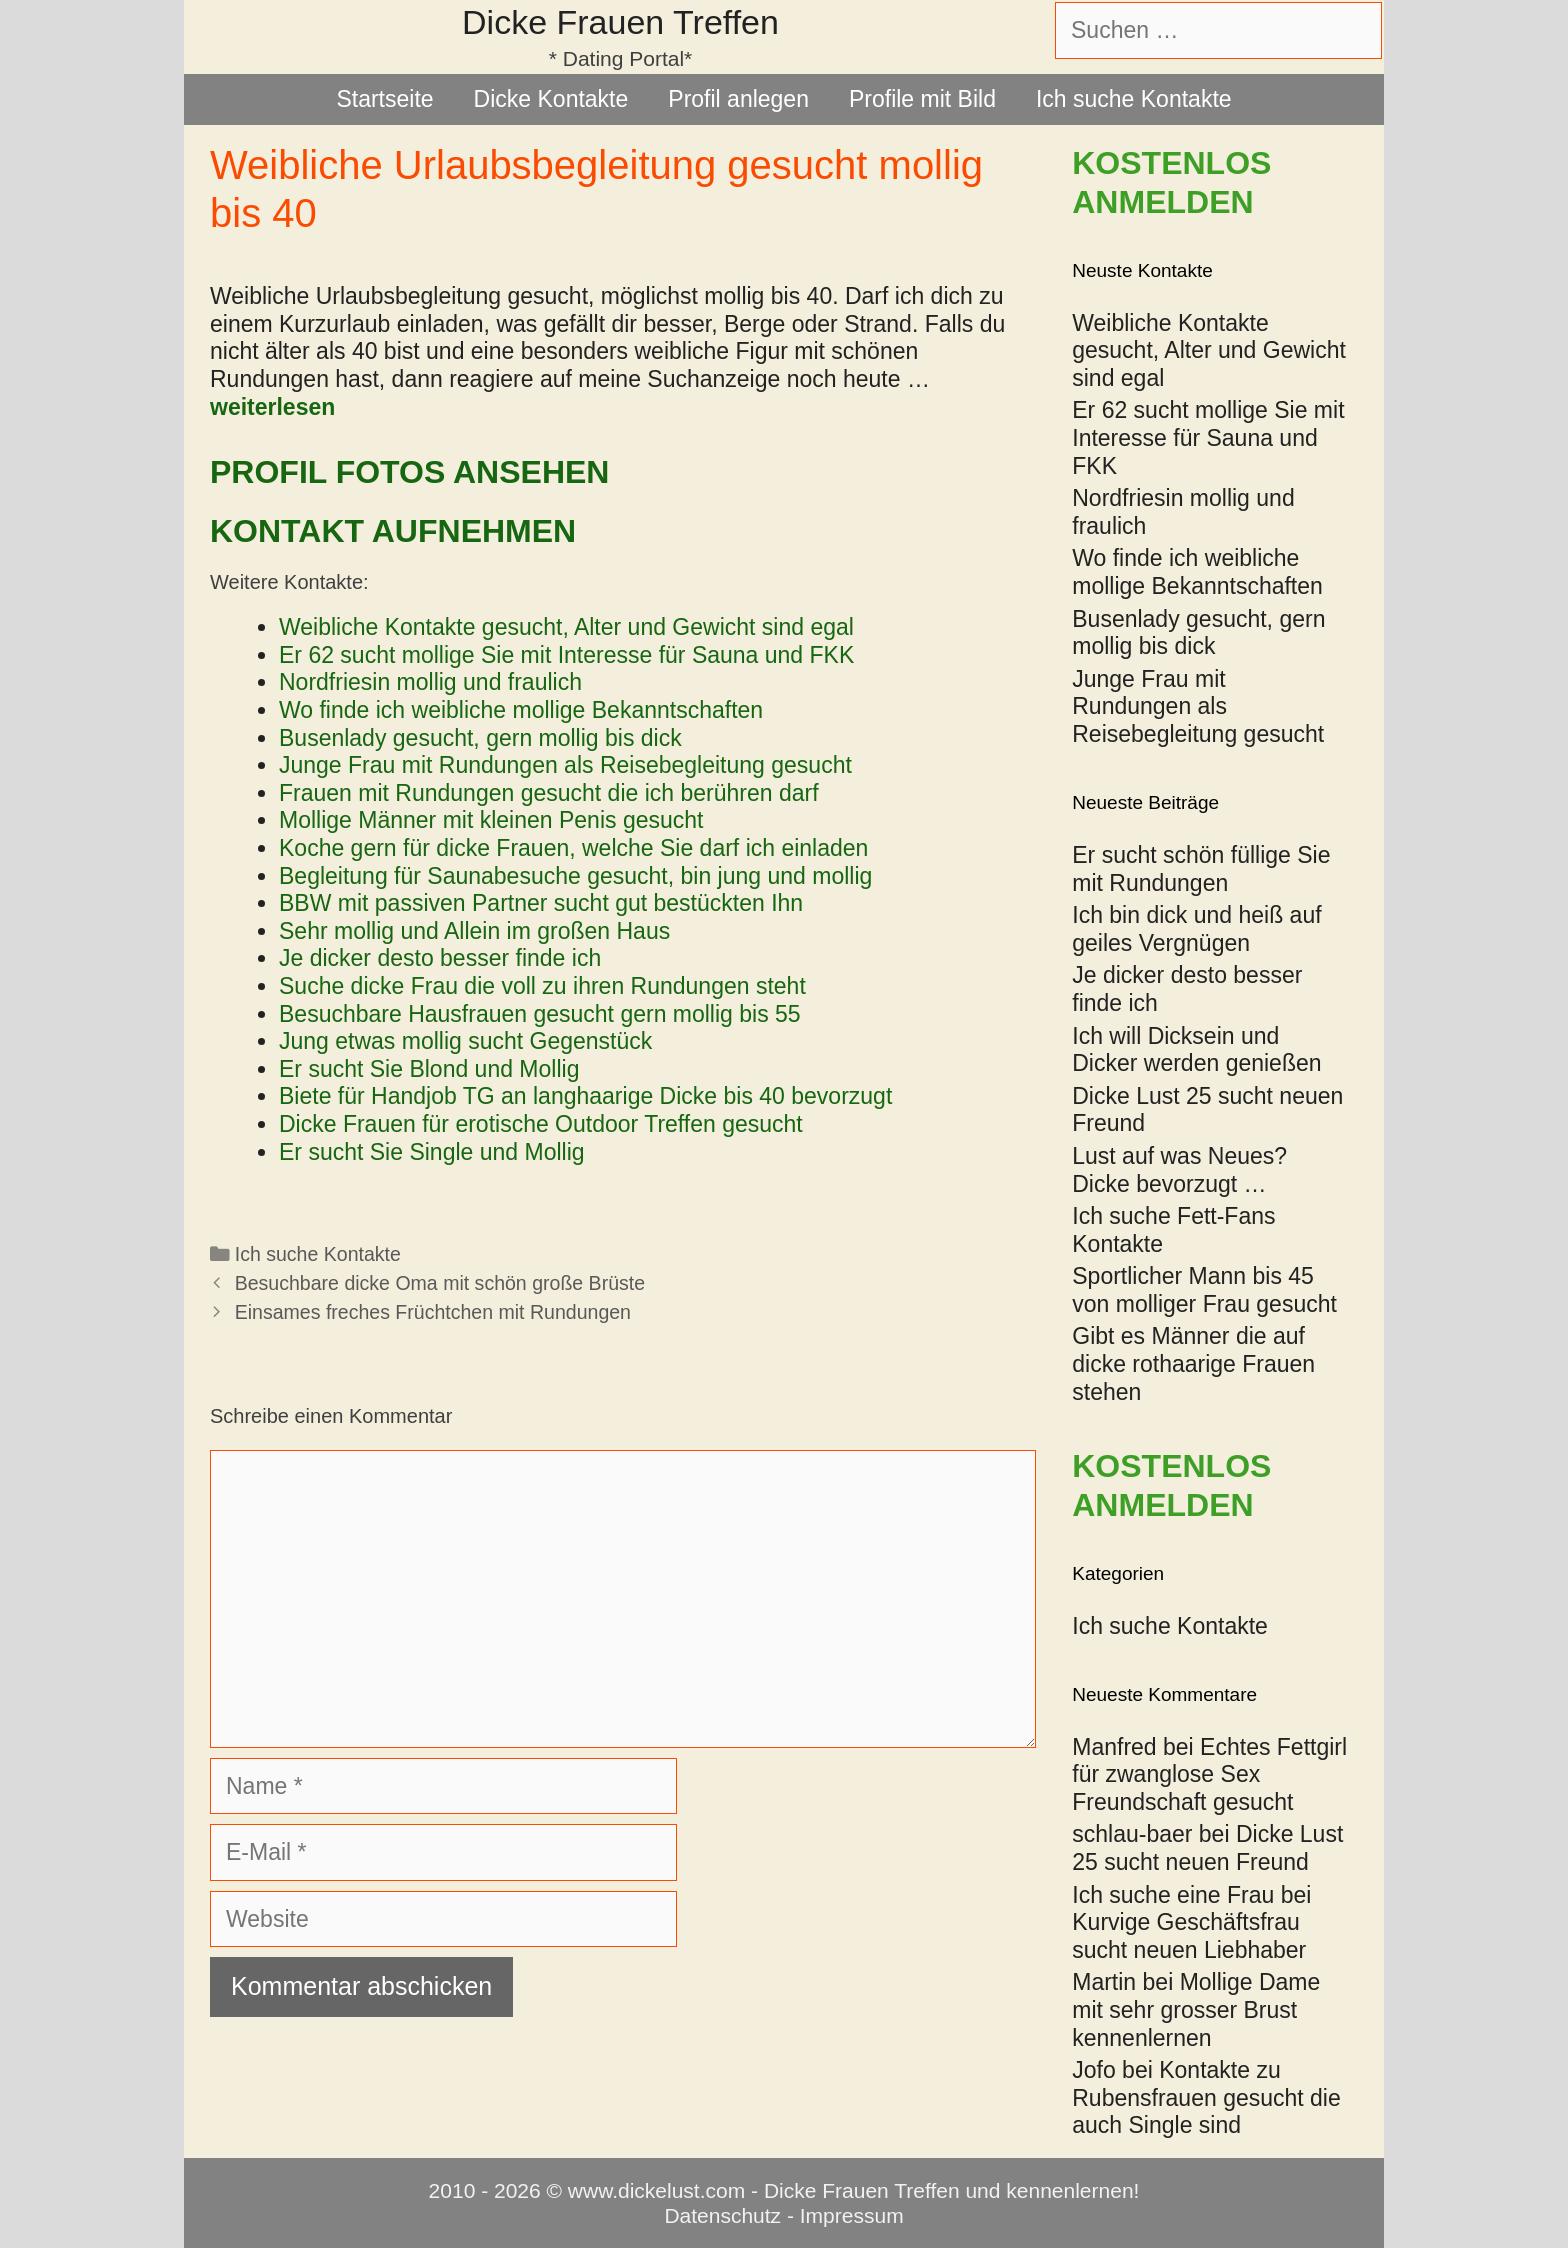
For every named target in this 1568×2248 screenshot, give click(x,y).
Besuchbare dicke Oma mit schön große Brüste (440, 1283)
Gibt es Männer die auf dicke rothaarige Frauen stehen (1193, 1363)
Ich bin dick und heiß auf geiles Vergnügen (1196, 929)
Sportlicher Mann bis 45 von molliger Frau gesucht (1204, 1290)
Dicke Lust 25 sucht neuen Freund (1207, 1848)
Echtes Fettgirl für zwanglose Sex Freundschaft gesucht (1209, 1774)
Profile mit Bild (922, 99)
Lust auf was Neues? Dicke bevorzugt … (1179, 1170)
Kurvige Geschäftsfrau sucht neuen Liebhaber (1189, 1936)
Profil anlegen (738, 99)
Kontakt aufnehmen (393, 531)
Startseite (384, 99)
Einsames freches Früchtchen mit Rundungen (433, 1312)
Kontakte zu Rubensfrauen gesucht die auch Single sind (1206, 2097)
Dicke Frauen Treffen (620, 22)
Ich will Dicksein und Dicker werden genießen (1196, 1050)
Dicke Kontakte (551, 99)
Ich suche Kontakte (1134, 99)
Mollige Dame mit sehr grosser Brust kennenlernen (1196, 2009)
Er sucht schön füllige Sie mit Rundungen (1201, 869)
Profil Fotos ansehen (409, 472)
